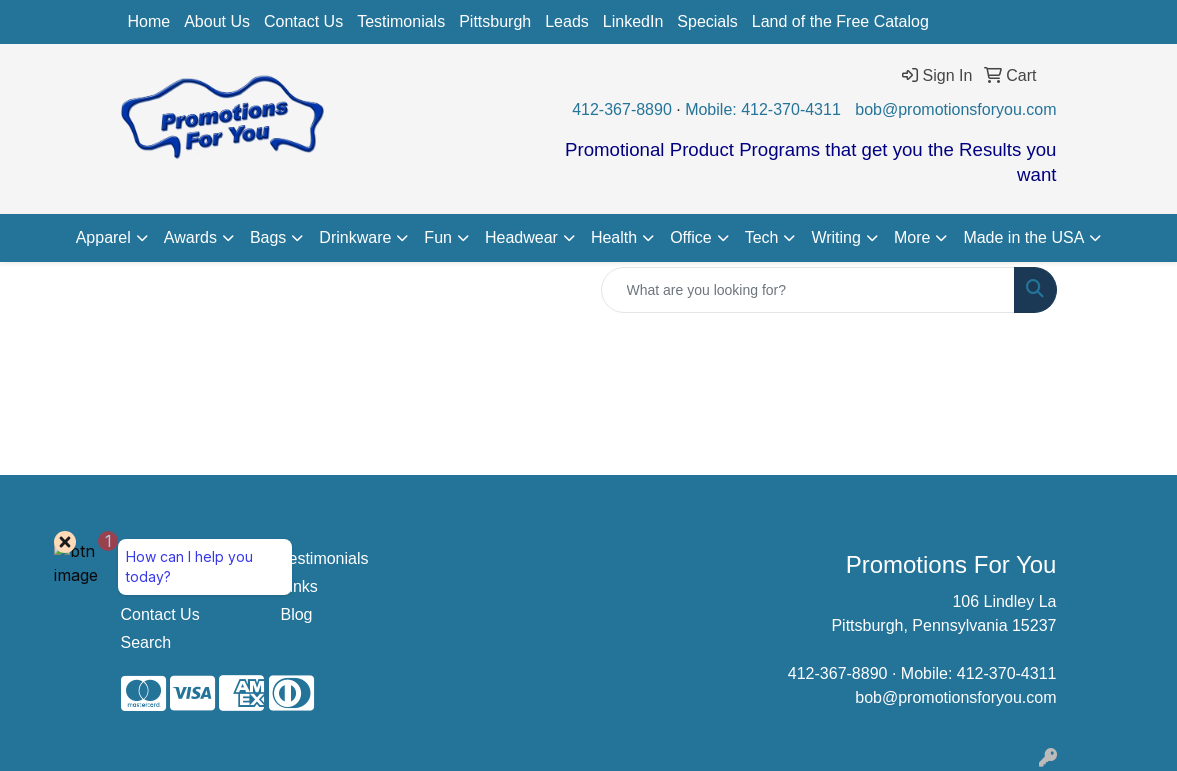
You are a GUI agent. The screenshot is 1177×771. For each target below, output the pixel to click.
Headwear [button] (521, 237)
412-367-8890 (622, 109)
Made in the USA (1023, 237)
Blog (296, 614)
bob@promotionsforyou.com (955, 109)
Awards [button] (190, 237)
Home (149, 21)
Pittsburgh (495, 21)
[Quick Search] (808, 290)
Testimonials (401, 21)
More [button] (912, 237)
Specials (707, 21)
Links (298, 586)
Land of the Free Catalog (840, 21)
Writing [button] (836, 237)
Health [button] (614, 237)
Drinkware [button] (355, 237)
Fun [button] (438, 237)
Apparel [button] (103, 237)
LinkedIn (633, 21)
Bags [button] (268, 237)
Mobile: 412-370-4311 (763, 109)
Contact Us (303, 21)
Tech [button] (762, 237)
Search (146, 642)
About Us (217, 21)
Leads (567, 21)
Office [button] (691, 237)
